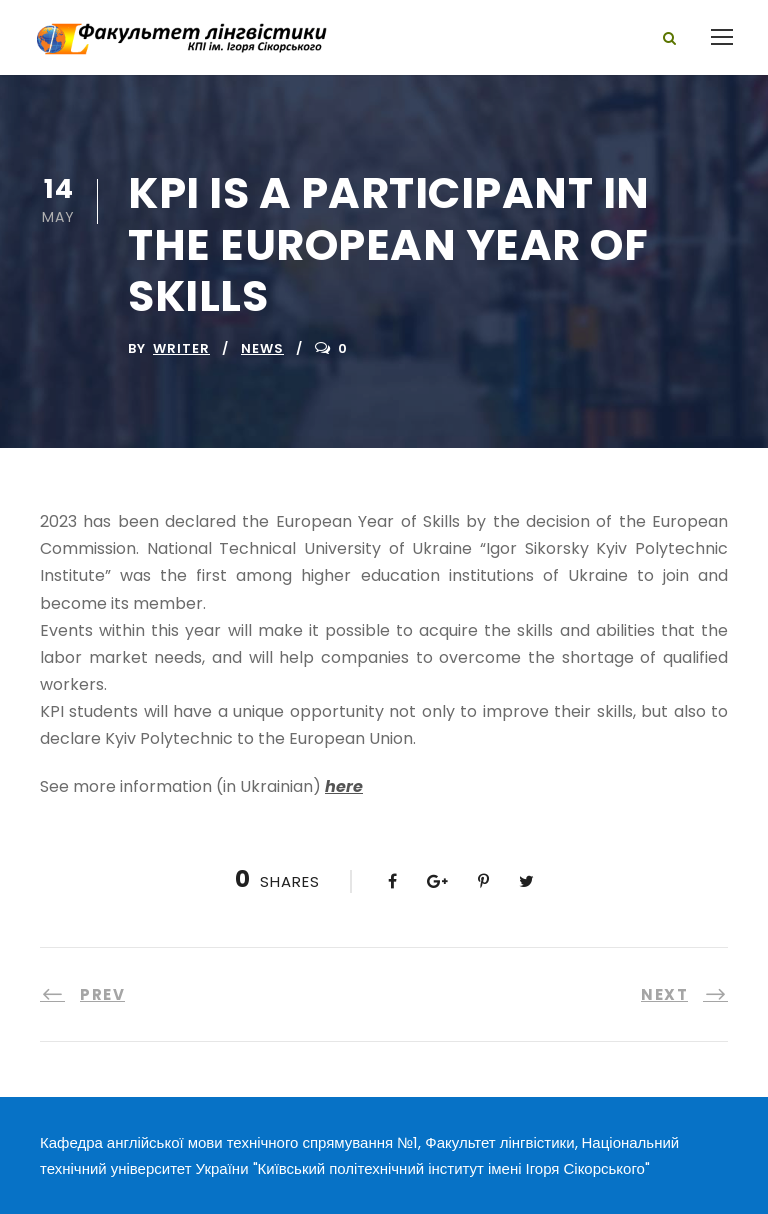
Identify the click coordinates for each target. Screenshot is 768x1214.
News (262, 348)
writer (181, 348)
